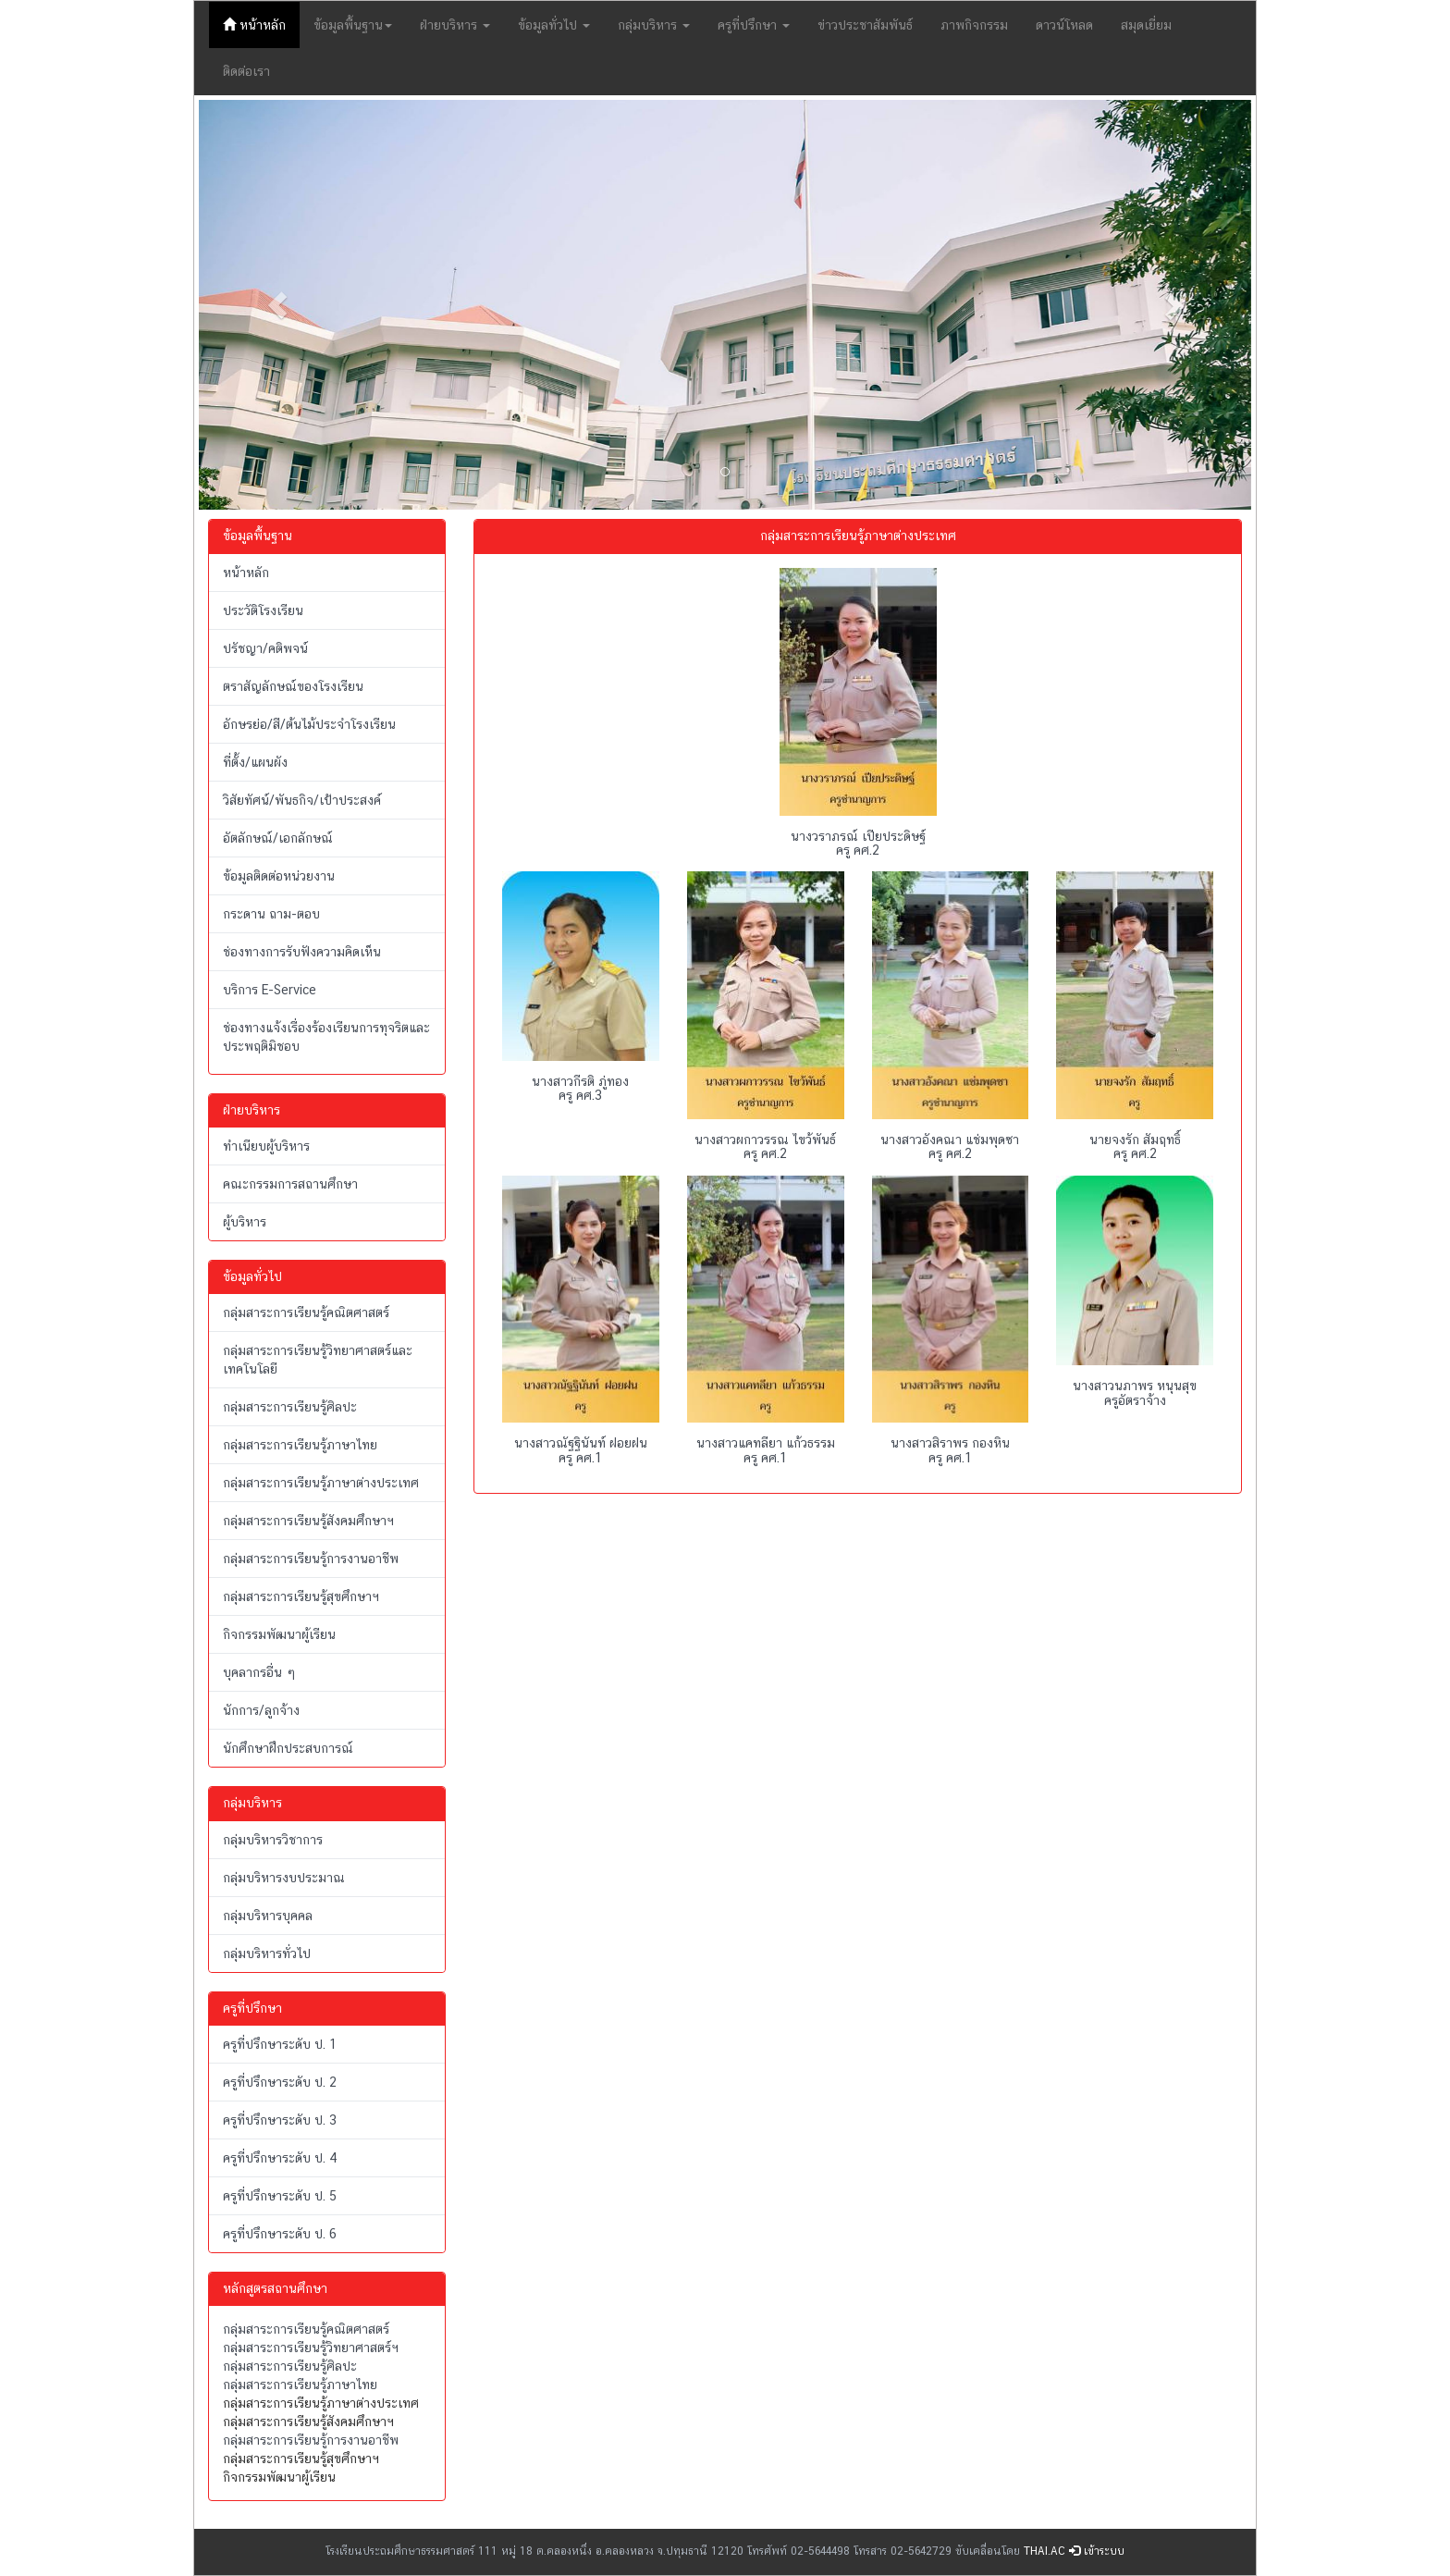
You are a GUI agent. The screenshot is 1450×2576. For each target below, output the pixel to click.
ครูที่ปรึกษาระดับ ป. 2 (280, 2082)
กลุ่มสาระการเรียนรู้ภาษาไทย (300, 1444)
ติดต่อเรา (246, 71)
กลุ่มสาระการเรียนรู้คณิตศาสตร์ (306, 1312)
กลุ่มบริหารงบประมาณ (284, 1877)
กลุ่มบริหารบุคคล (268, 1915)
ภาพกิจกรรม (974, 25)
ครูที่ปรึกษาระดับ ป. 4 (280, 2158)
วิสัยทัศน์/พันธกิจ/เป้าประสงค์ (302, 800)
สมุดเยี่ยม (1146, 25)
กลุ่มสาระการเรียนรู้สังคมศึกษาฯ (308, 1520)
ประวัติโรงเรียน (263, 610)
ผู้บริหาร (244, 1221)
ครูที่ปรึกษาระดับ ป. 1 (280, 2044)
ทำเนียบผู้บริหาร (266, 1146)
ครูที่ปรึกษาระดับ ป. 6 (280, 2233)
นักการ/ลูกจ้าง (261, 1710)
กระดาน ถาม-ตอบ (271, 913)
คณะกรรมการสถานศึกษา (290, 1184)
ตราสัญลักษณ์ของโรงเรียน (293, 686)
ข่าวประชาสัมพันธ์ (865, 25)
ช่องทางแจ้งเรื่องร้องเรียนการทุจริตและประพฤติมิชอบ (326, 1037)
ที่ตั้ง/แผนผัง (255, 762)
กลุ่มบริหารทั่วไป (267, 1953)
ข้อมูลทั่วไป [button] (554, 25)
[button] (278, 305)
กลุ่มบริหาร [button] (654, 25)
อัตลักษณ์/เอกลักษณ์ (278, 838)
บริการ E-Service (269, 989)
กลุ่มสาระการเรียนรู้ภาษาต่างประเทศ (321, 1482)
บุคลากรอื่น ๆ (259, 1672)
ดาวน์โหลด (1064, 25)
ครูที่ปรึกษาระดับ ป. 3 (280, 2120)
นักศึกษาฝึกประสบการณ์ (288, 1748)
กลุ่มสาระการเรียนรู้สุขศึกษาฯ (301, 1596)
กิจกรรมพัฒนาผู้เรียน (279, 1634)
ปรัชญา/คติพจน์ (265, 648)
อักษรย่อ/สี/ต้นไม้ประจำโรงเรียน (309, 724)
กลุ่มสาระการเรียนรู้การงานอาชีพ (311, 1558)
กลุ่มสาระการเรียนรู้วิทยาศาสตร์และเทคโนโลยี (317, 1359)
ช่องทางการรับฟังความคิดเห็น (302, 951)
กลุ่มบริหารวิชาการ (273, 1839)
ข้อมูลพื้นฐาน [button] (352, 25)
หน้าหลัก (261, 23)
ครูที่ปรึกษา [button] (754, 25)
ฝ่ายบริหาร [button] (455, 25)
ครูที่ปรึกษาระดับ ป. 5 (280, 2195)
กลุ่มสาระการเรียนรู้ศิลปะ (290, 1406)
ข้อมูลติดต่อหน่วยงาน (279, 876)
